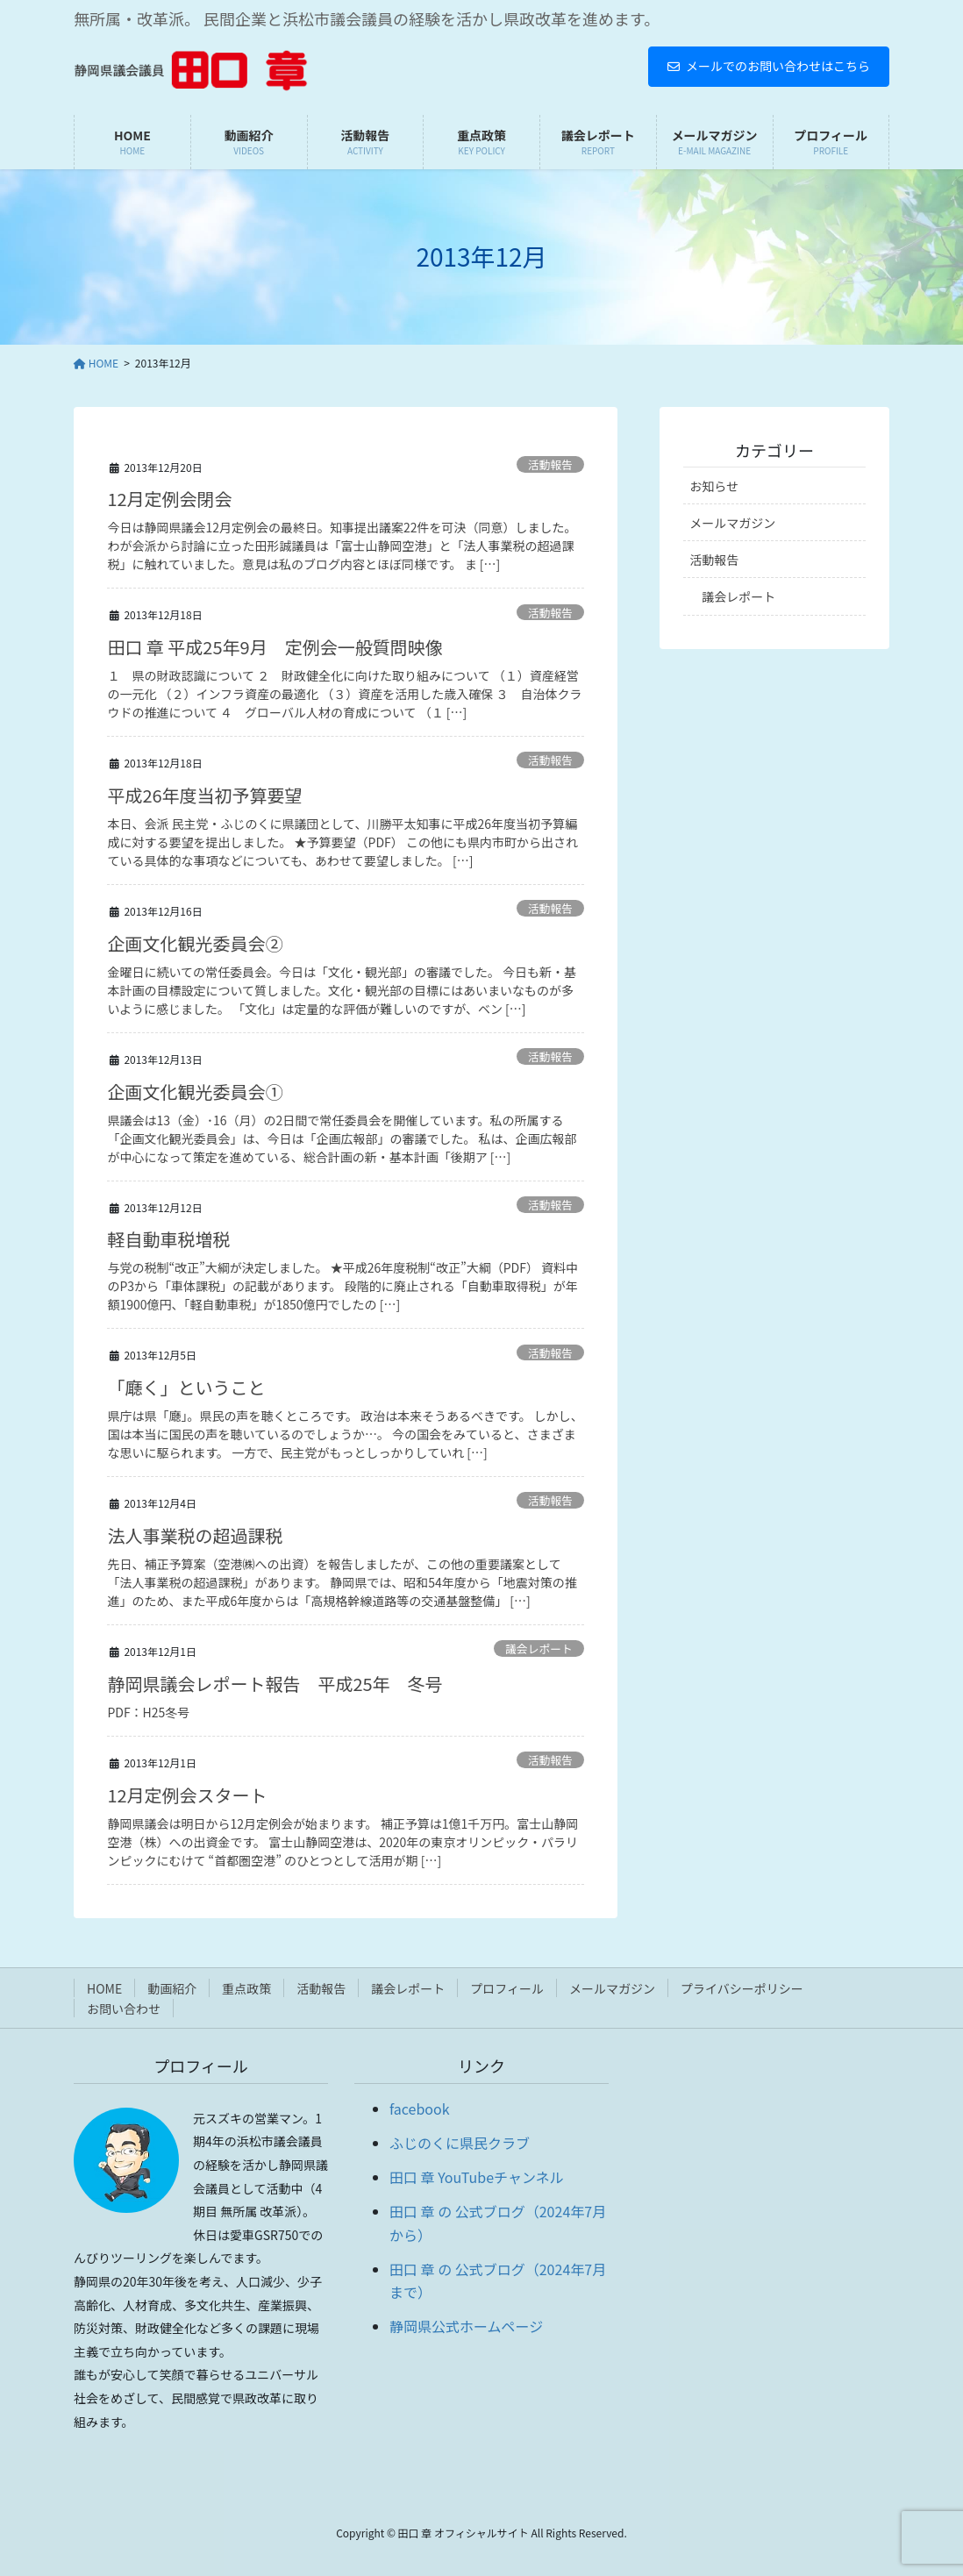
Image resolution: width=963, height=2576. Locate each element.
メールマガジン (732, 523)
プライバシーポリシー (742, 1988)
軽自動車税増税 (168, 1239)
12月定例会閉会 (169, 498)
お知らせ (713, 486)
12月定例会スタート (187, 1795)
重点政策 (246, 1988)
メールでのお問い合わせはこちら (768, 66)
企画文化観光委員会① (194, 1091)
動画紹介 (171, 1988)
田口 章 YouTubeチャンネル (476, 2176)
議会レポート (539, 1648)
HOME (104, 1988)
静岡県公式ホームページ (466, 2326)
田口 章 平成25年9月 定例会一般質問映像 (274, 647)
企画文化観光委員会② (194, 943)
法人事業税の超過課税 (194, 1535)
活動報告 (550, 464)
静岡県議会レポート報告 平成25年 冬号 (274, 1683)
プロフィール (507, 1988)
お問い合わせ (123, 2008)
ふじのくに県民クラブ (459, 2142)
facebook (419, 2108)
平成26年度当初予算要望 (204, 795)
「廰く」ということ (186, 1387)
